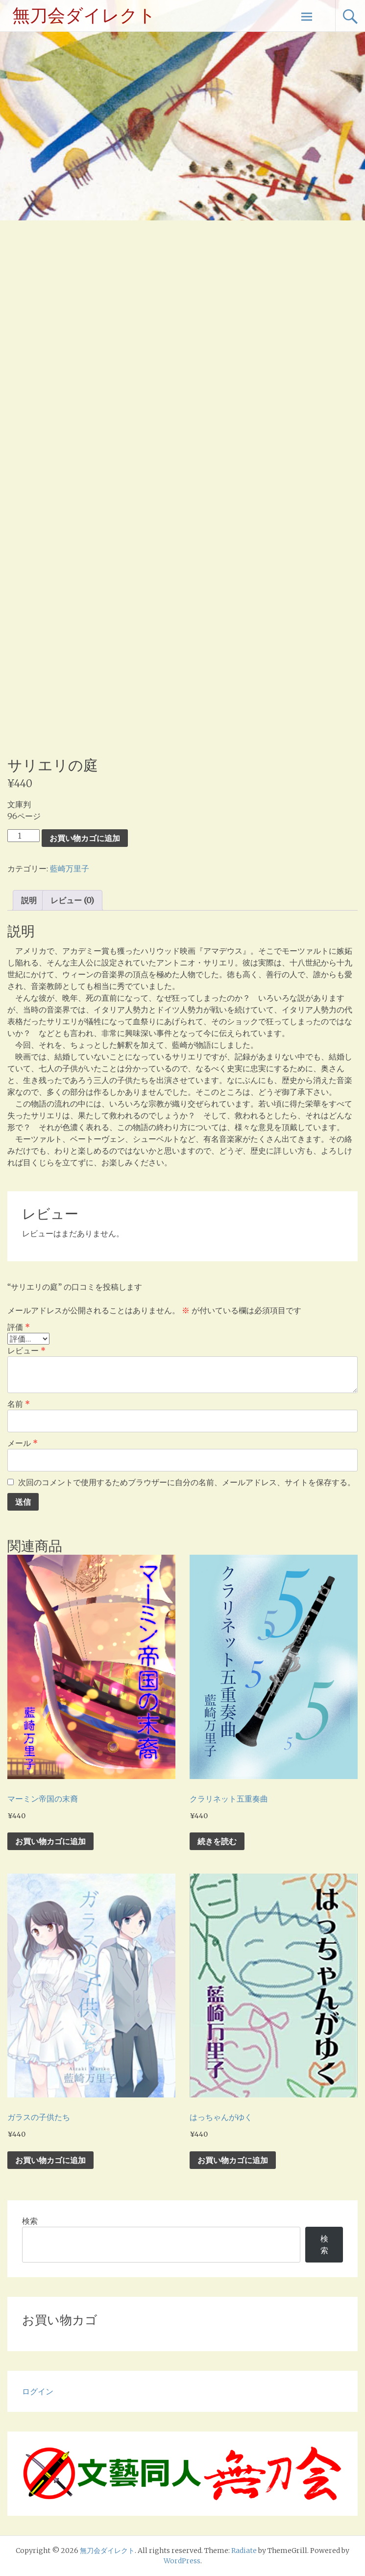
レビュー (26, 1350)
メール (22, 1443)
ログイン (37, 2391)
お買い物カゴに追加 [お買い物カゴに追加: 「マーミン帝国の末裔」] (50, 1841)
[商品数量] (23, 835)
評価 (18, 1327)
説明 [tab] (29, 900)
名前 (18, 1404)
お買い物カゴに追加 (84, 838)
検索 (30, 2221)
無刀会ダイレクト (84, 15)
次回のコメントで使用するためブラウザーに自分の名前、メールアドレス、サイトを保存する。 (186, 1482)
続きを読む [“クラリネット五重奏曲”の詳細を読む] (217, 1841)
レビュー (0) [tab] (72, 900)
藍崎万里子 (69, 868)
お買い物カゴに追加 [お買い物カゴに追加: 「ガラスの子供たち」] (50, 2160)
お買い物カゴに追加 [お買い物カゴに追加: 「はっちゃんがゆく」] (232, 2160)
